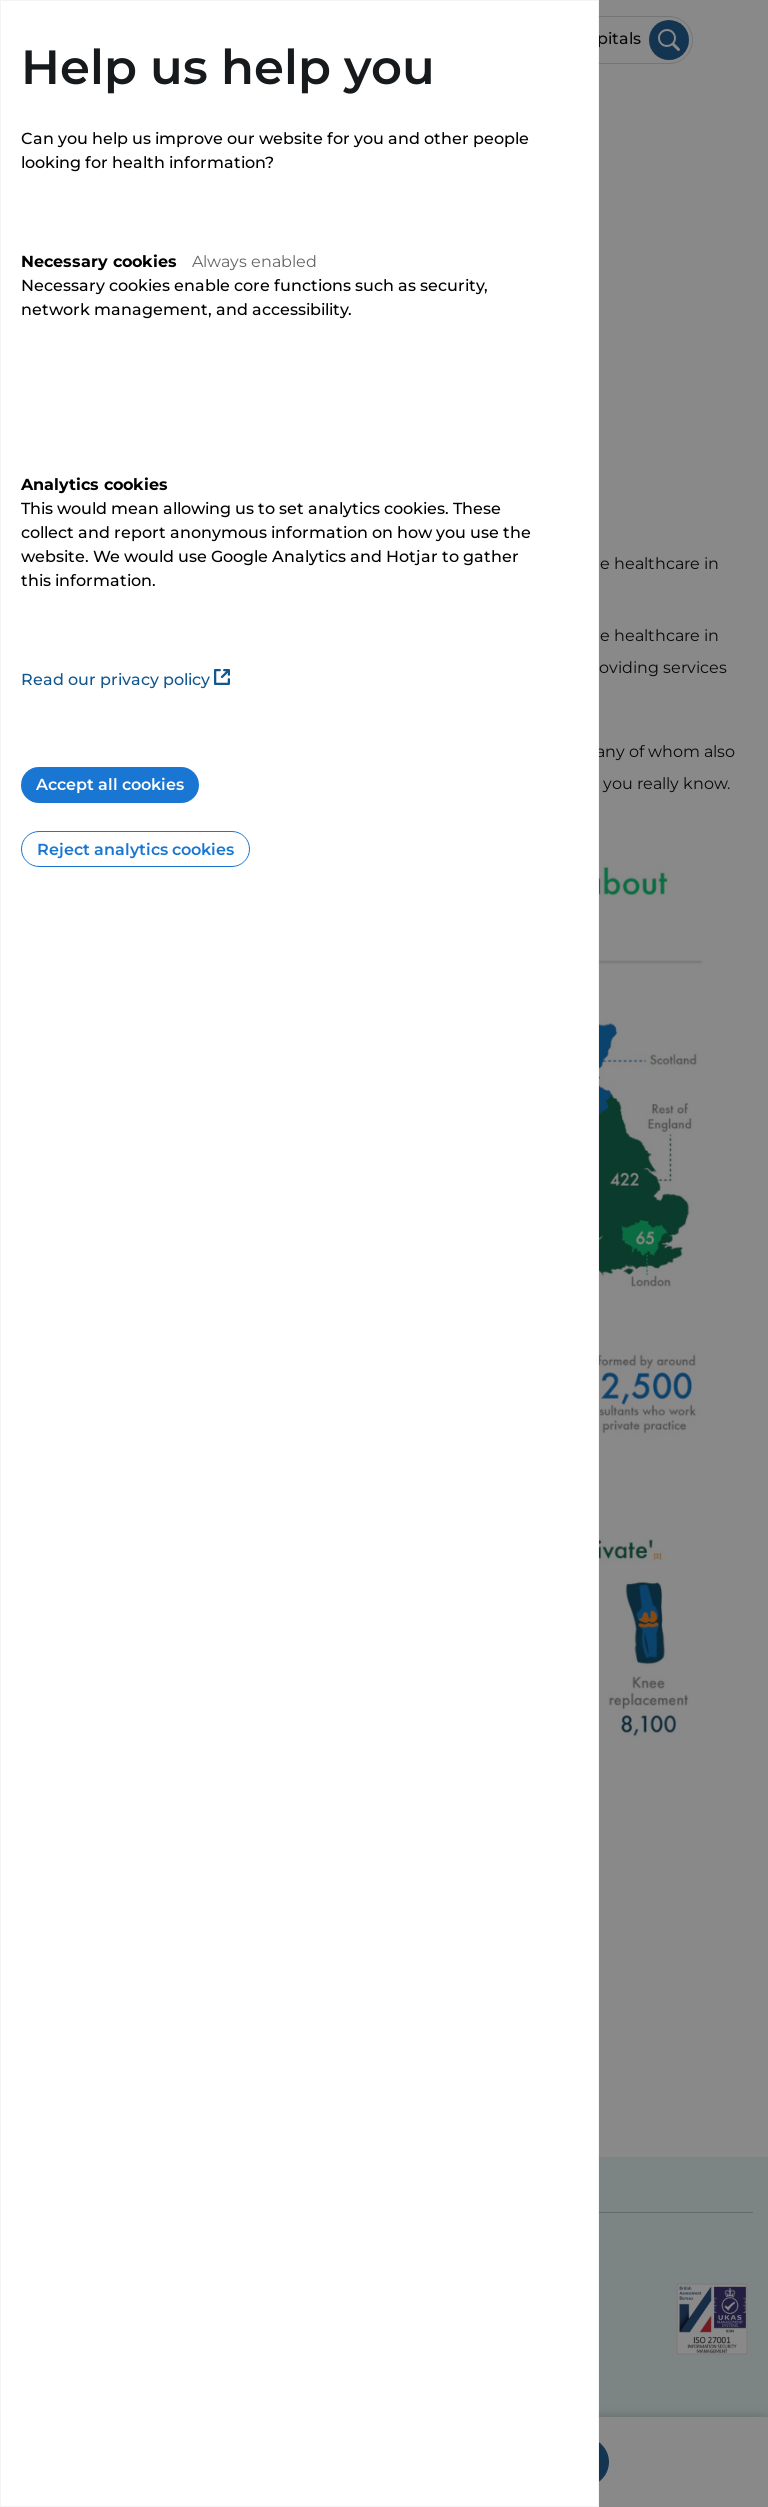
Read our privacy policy (125, 679)
